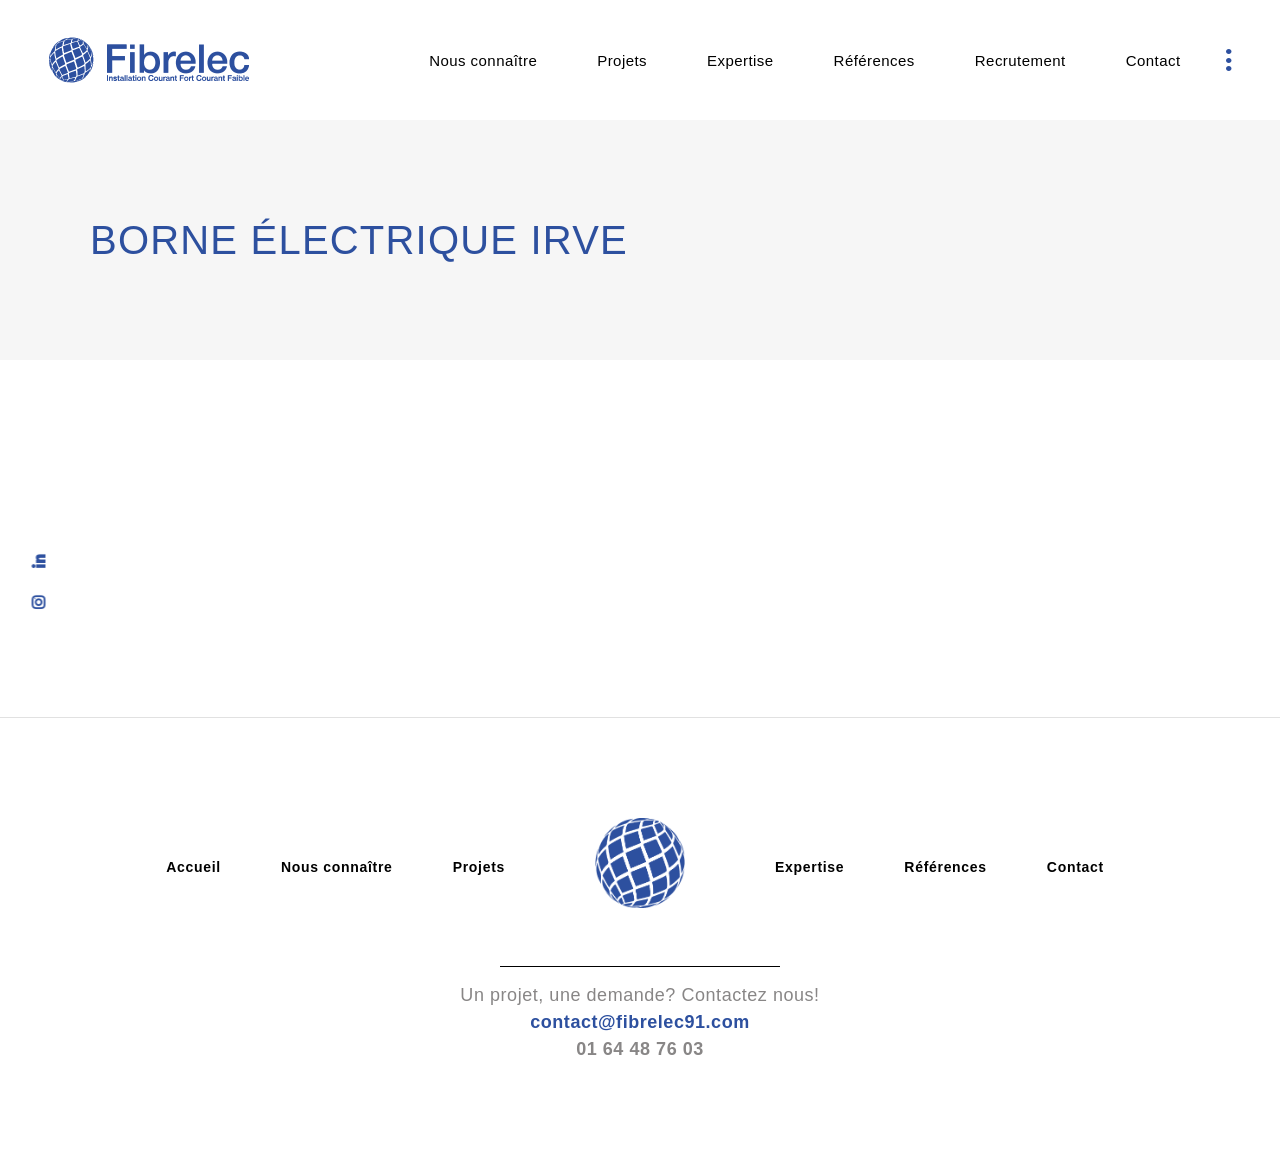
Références (945, 867)
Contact (1075, 867)
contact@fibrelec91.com (640, 1022)
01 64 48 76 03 (640, 1049)
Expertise (809, 867)
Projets (479, 867)
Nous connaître (337, 867)
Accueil (193, 867)
